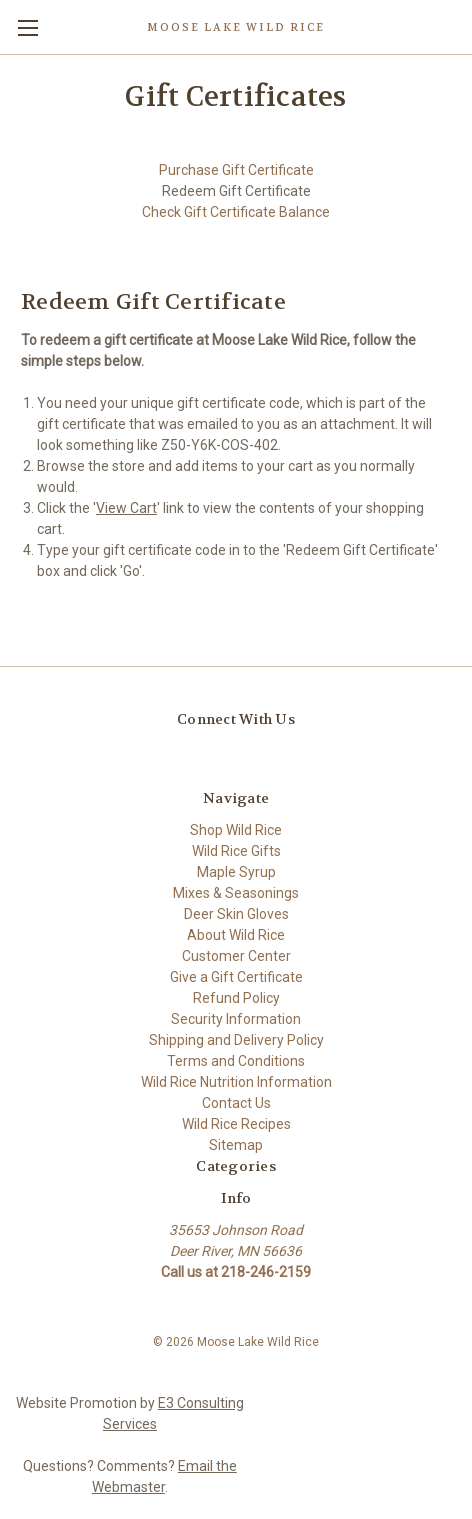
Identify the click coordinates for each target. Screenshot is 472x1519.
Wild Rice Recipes (236, 1124)
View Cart (126, 508)
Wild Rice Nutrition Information (236, 1082)
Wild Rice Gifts (236, 851)
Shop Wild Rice (236, 830)
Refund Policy (236, 998)
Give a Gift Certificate (236, 977)
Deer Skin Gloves (236, 914)
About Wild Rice (236, 935)
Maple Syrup (236, 872)
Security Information (236, 1019)
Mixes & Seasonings (236, 893)
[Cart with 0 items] (461, 26)
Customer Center (236, 956)
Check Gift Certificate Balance (236, 212)
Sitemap (236, 1145)
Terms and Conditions (236, 1061)
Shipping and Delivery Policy (236, 1040)
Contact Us (236, 1103)
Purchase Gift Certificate (236, 170)
